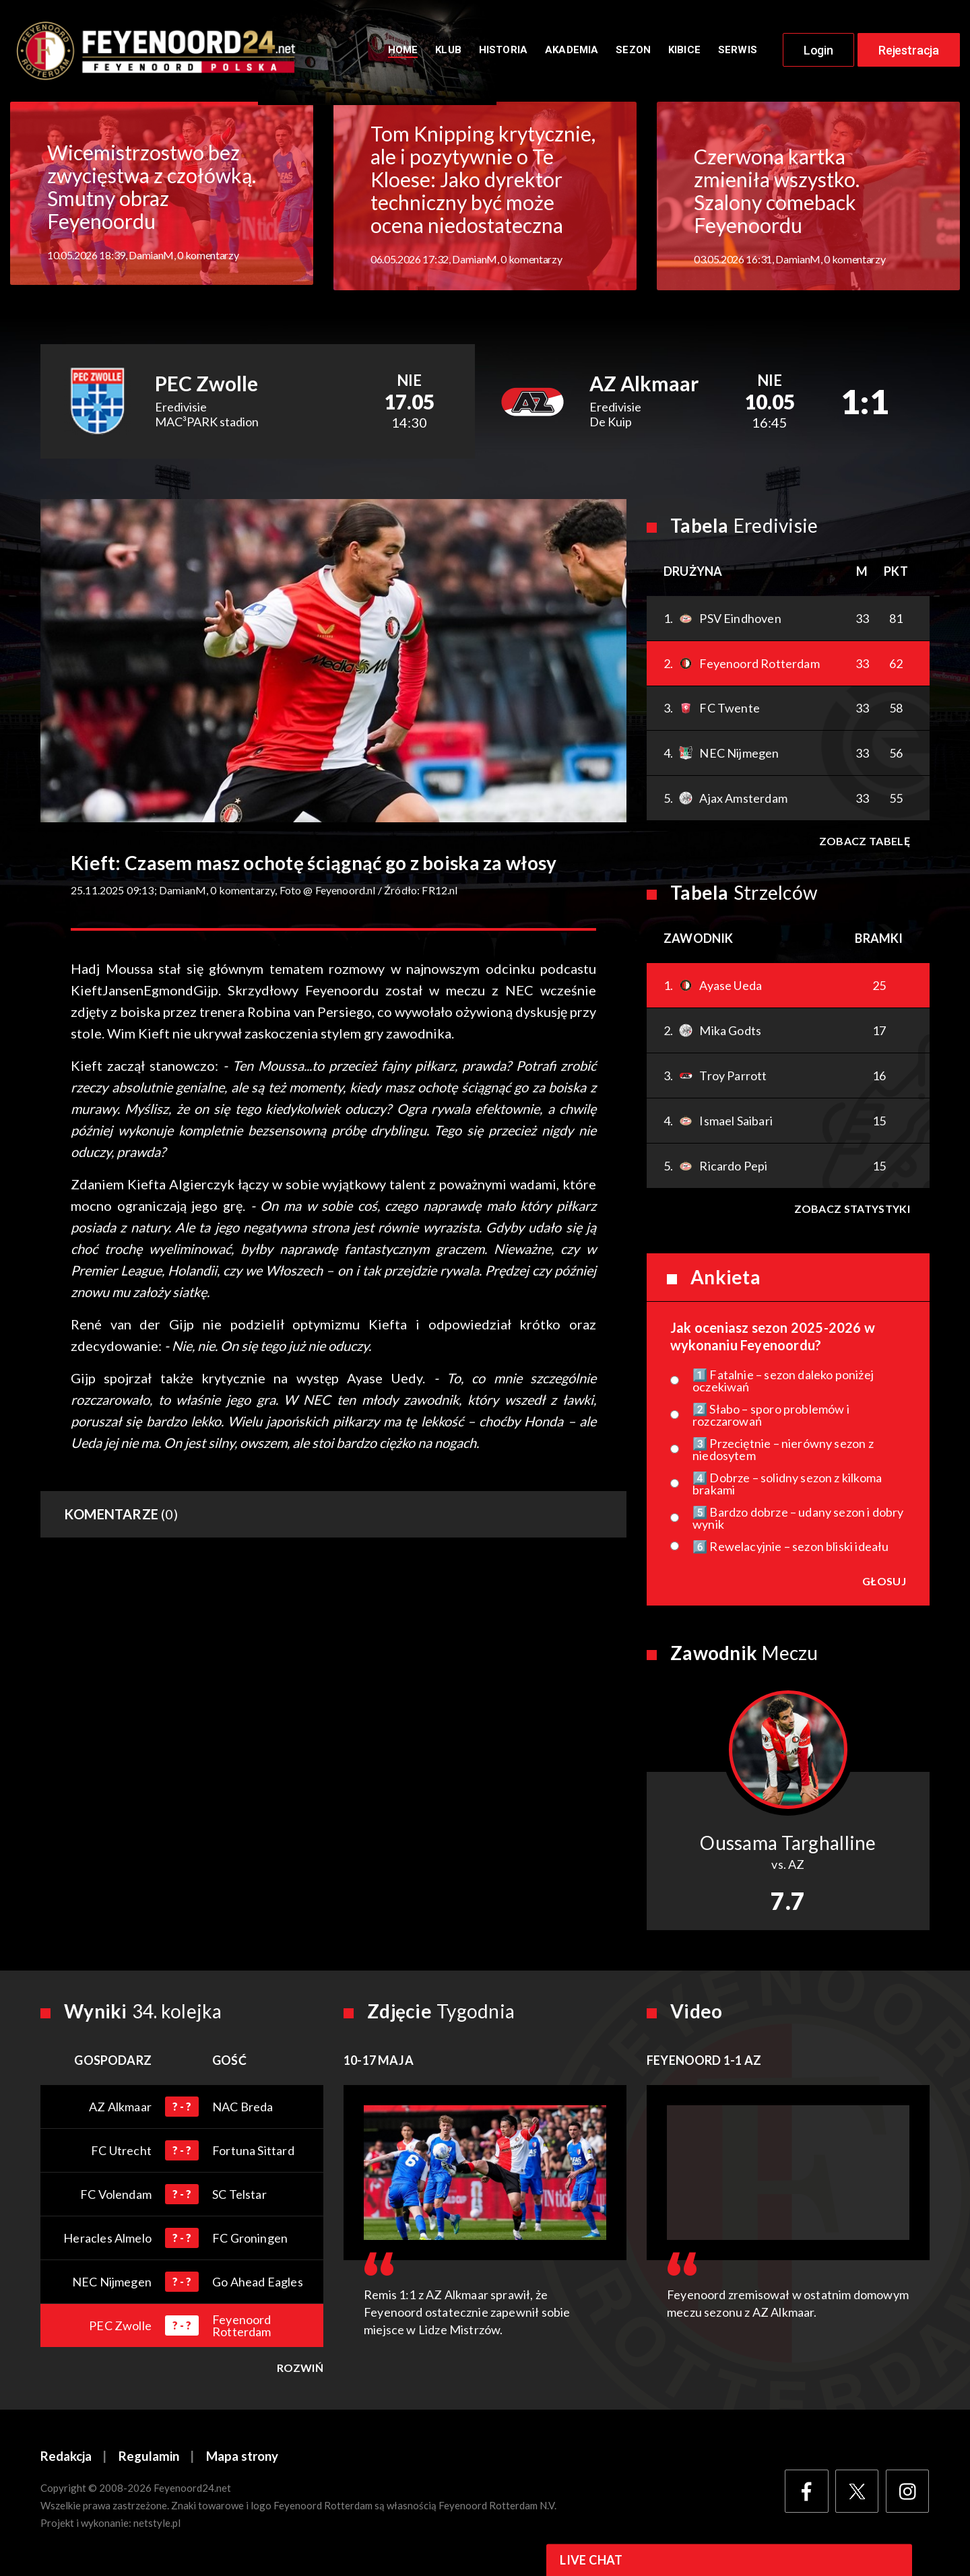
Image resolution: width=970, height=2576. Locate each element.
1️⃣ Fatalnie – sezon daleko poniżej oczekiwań (783, 1384)
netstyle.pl (157, 2527)
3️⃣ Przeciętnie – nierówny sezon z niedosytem (783, 1453)
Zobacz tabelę (863, 844)
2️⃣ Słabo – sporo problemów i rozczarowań (770, 1418)
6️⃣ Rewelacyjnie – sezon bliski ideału (790, 1550)
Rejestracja (908, 52)
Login (818, 52)
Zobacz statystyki (851, 1212)
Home (403, 52)
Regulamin (149, 2459)
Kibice (684, 52)
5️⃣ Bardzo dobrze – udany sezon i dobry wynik (798, 1521)
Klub (448, 52)
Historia (503, 52)
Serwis (737, 52)
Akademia (571, 52)
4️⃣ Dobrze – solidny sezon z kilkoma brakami (787, 1487)
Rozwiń (300, 2371)
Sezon (633, 52)
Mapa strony (242, 2459)
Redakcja (66, 2459)
